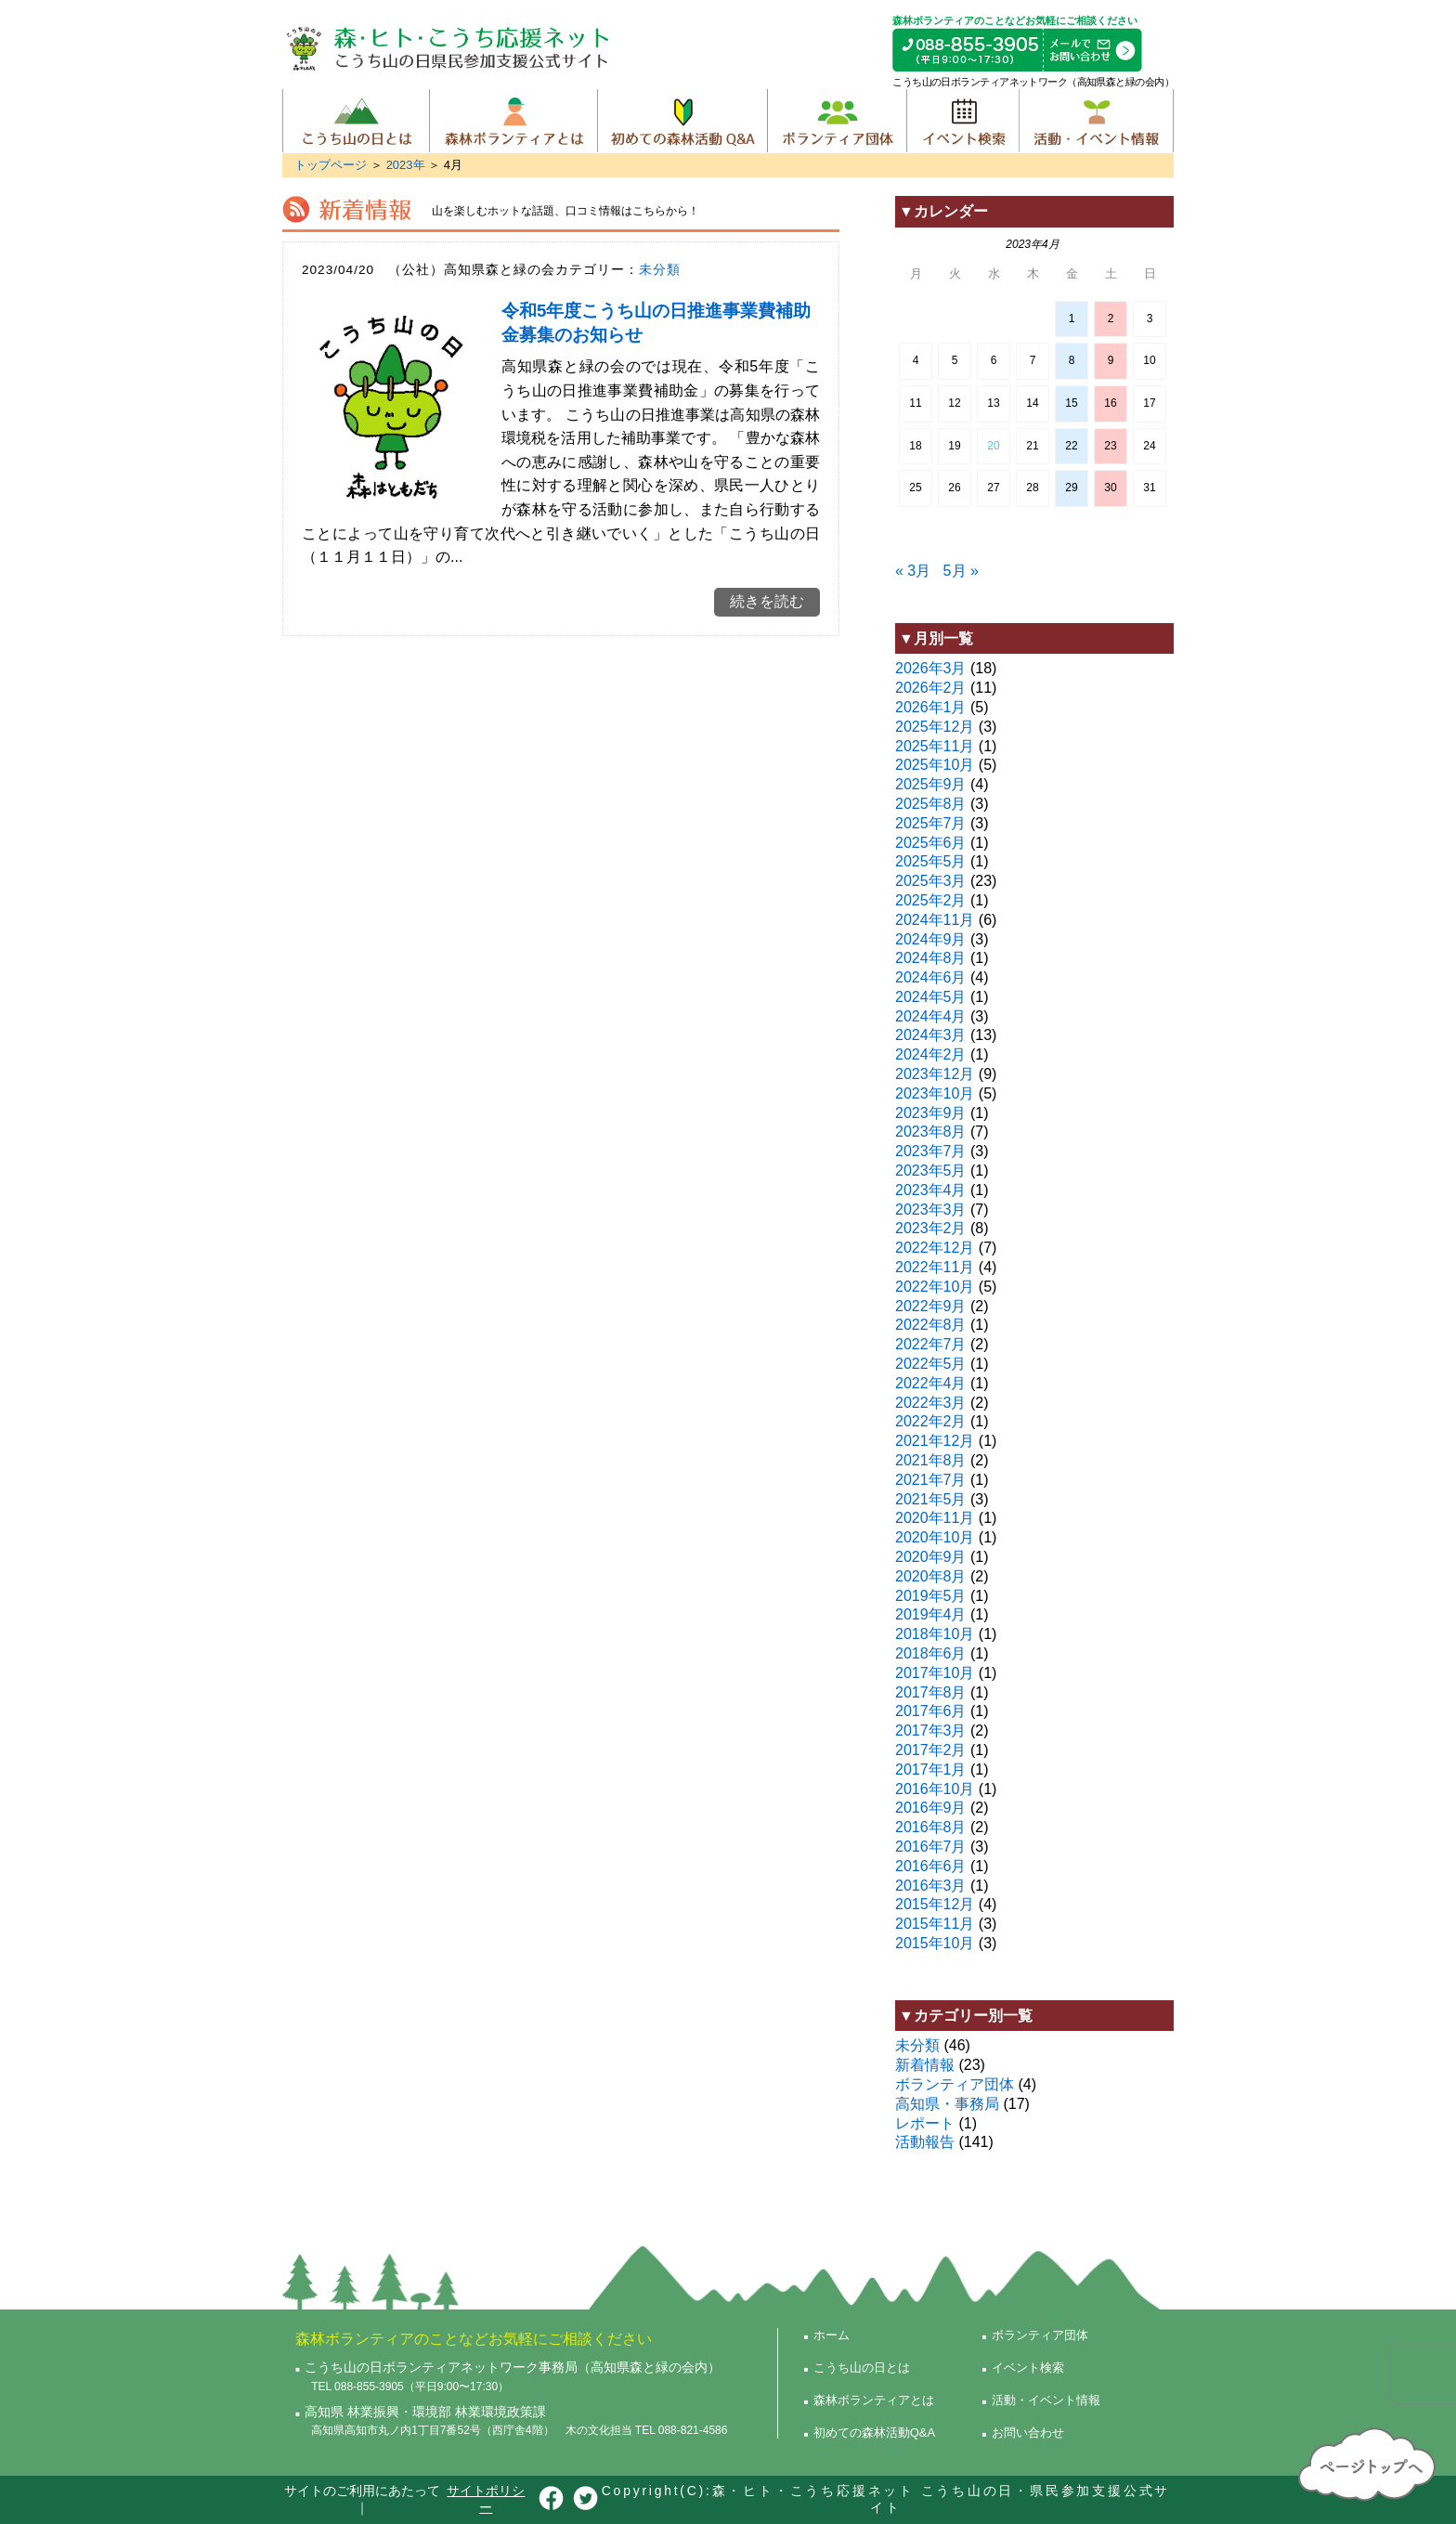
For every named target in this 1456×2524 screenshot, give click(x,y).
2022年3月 (931, 1403)
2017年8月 (931, 1692)
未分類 (660, 270)
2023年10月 (934, 1093)
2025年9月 (931, 784)
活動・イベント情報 (1096, 120)
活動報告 (925, 2142)
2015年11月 (934, 1924)
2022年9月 (931, 1306)
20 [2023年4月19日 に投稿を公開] (993, 445)
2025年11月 (934, 746)
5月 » (961, 571)
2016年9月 (931, 1807)
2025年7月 (931, 823)
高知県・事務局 (947, 2104)
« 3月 (912, 571)
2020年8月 (931, 1576)
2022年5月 (931, 1364)
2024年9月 (931, 939)
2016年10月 (934, 1789)
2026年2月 (931, 688)
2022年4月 (931, 1383)
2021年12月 (934, 1441)
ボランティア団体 (836, 120)
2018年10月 (934, 1634)
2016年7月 (931, 1846)
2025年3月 (931, 881)
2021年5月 (931, 1499)
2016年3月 (931, 1885)
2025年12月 (934, 727)
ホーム (831, 2335)
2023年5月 (931, 1170)
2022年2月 (931, 1421)
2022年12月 (934, 1247)
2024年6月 (931, 977)
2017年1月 (931, 1769)
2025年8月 (931, 804)
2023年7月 (931, 1151)
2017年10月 (934, 1673)
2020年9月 (931, 1557)
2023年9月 (931, 1113)
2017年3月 (931, 1730)
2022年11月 (934, 1267)
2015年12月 (934, 1904)
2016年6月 (931, 1866)
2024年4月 (931, 1016)
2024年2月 (931, 1054)
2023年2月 (931, 1228)
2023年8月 (931, 1131)
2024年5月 (931, 997)
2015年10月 (934, 1943)
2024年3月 (931, 1035)
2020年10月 (934, 1537)
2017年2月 (931, 1750)
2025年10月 (934, 765)
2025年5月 (931, 861)
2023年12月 (934, 1074)
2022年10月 (934, 1287)
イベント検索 (962, 120)
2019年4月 (931, 1614)
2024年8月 (931, 958)
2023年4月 (931, 1190)
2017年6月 (931, 1711)
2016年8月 (931, 1827)
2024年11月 (934, 920)
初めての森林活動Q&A (682, 120)
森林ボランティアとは (513, 120)
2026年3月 (931, 668)
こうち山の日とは (356, 120)
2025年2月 (931, 900)
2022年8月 (931, 1325)
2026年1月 (931, 707)
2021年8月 (931, 1460)
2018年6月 (931, 1653)
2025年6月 (931, 843)
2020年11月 (934, 1518)
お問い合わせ (1028, 2432)
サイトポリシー (486, 2499)
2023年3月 (931, 1209)
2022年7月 (931, 1344)
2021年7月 (931, 1480)
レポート (925, 2123)
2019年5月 (931, 1596)
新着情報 (925, 2065)
